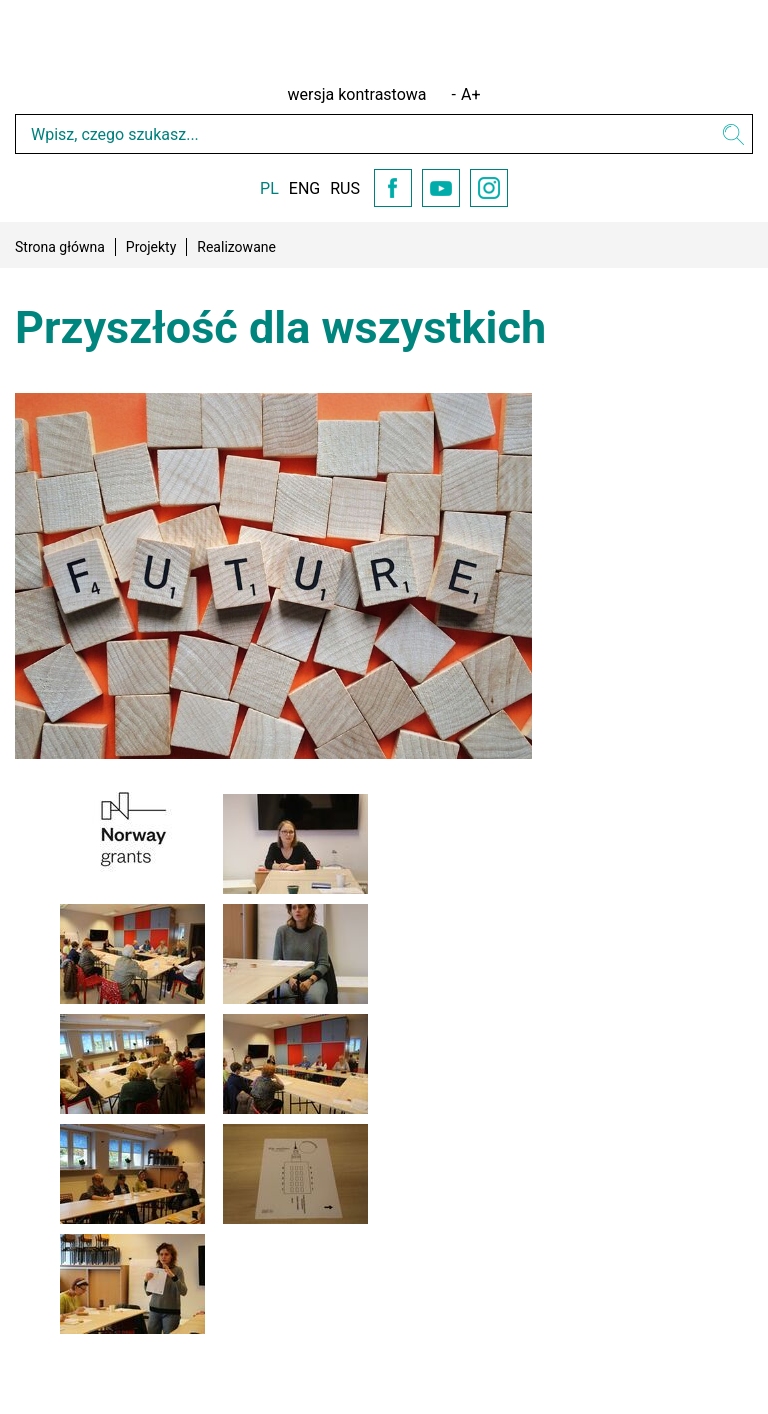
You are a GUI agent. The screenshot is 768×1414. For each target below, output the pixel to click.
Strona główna (60, 247)
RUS (345, 188)
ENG (304, 188)
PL (269, 188)
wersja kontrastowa (357, 94)
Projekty (151, 247)
